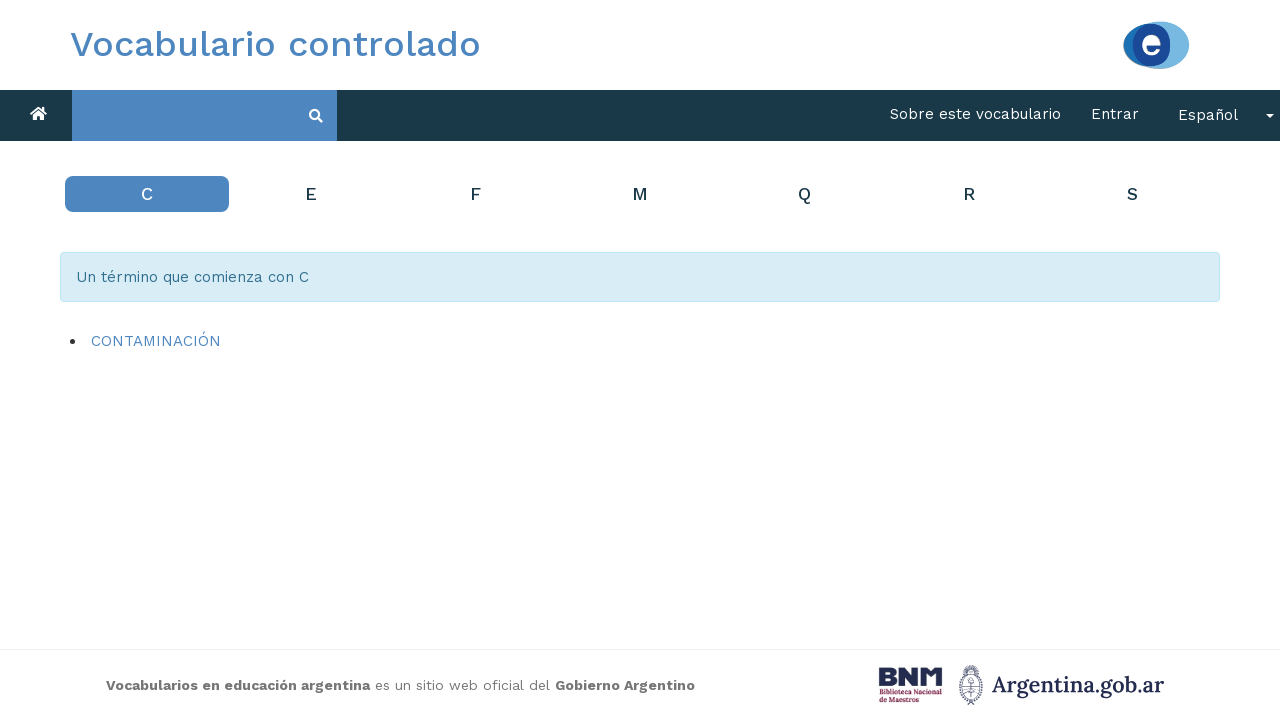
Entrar (1115, 114)
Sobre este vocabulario (975, 114)
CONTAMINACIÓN (156, 341)
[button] (1219, 115)
